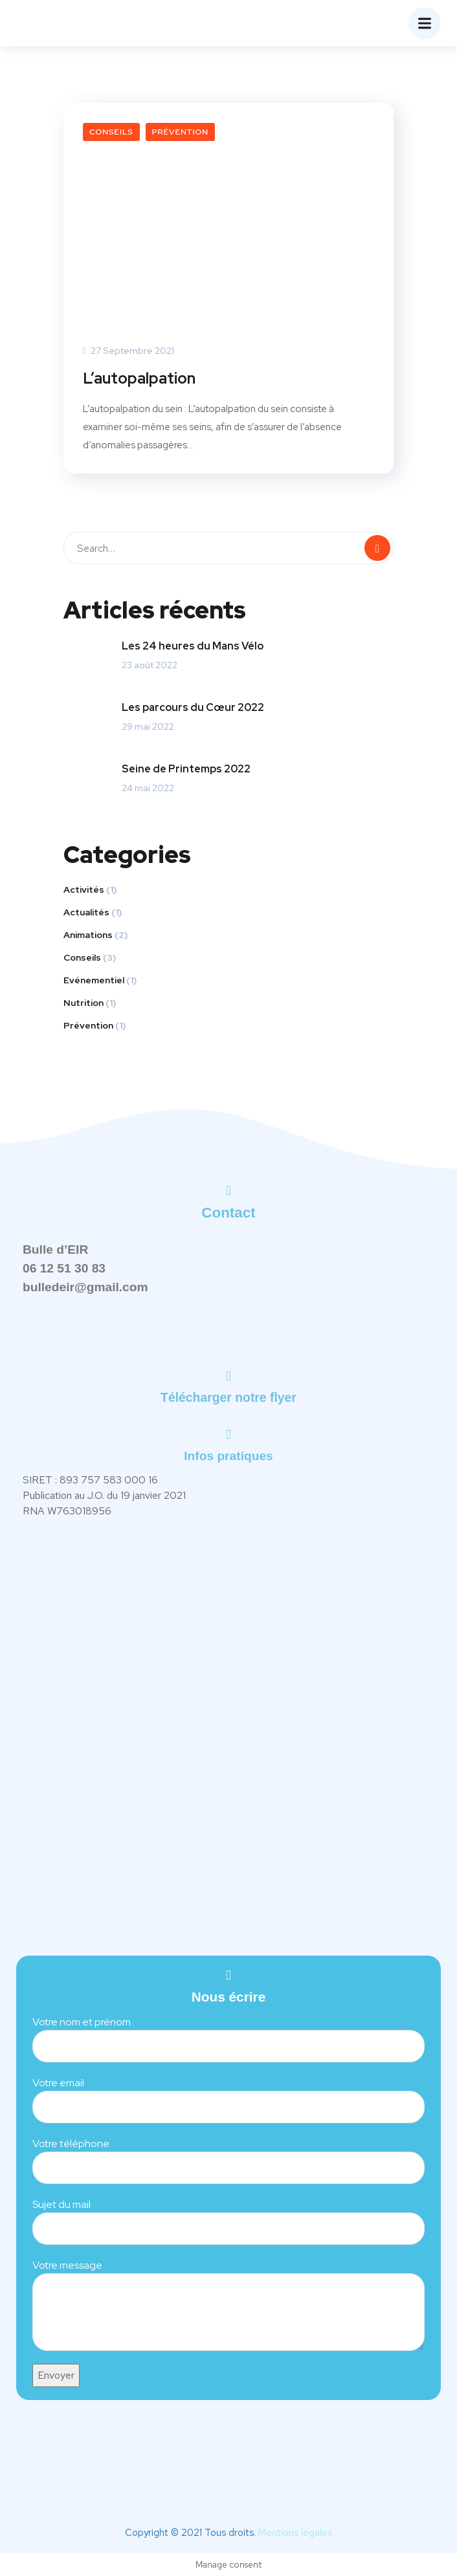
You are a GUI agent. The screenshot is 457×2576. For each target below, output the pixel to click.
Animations (88, 935)
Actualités (86, 912)
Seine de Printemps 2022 (186, 769)
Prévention (180, 132)
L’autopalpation (139, 378)
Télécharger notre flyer (228, 1397)
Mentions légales (295, 2532)
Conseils (111, 132)
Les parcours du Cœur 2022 (193, 707)
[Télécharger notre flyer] (229, 1376)
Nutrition (83, 1003)
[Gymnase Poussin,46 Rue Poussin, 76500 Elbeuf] (228, 1744)
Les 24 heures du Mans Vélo (192, 646)
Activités (83, 889)
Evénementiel (93, 980)
